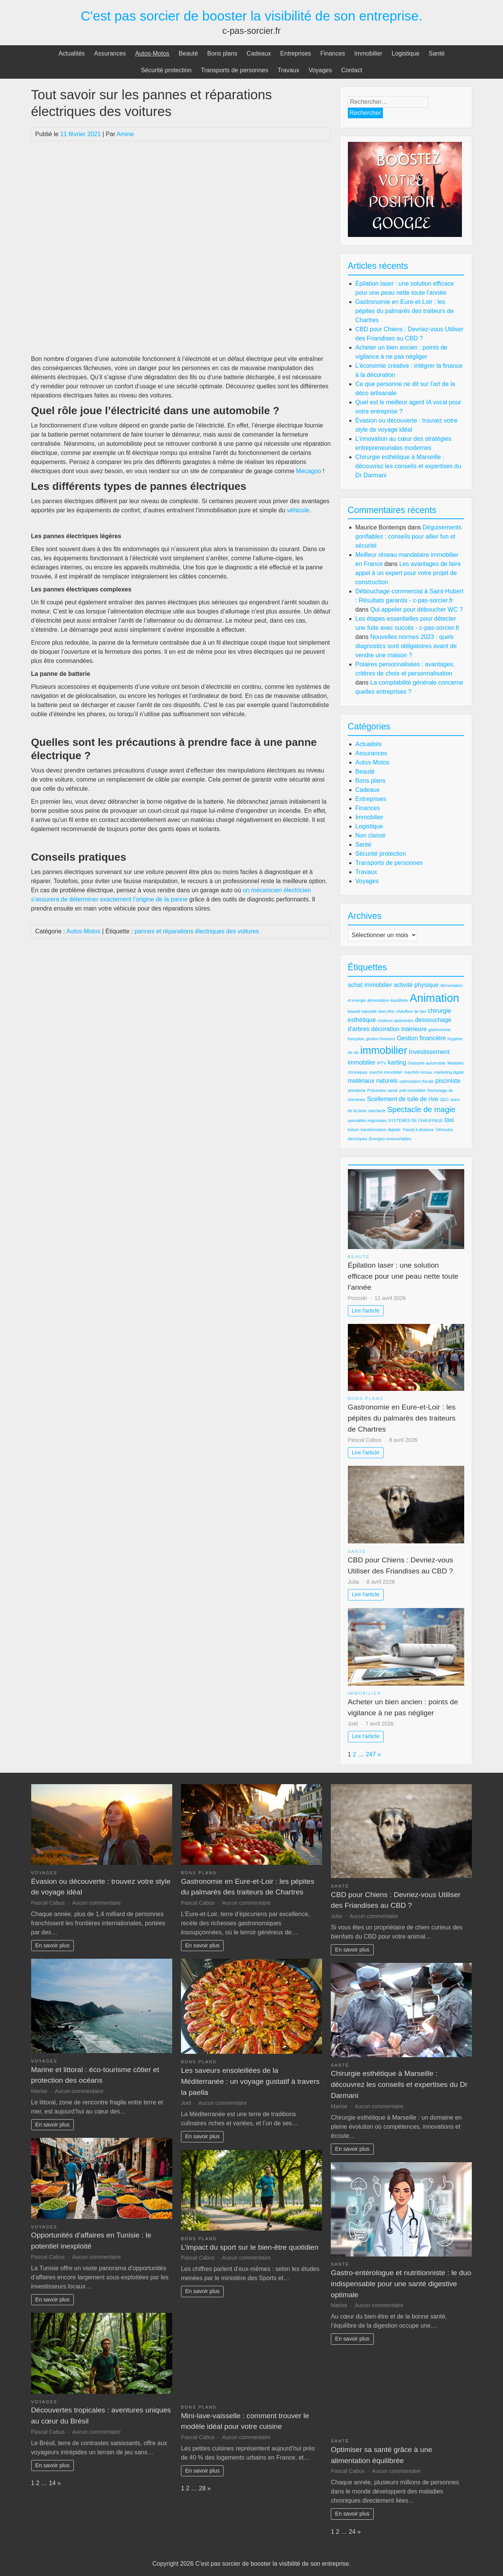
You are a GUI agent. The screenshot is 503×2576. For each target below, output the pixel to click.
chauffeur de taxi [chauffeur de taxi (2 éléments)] (411, 1011)
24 (352, 2531)
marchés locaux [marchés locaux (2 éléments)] (418, 1072)
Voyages (320, 70)
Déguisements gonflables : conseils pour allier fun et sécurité (408, 536)
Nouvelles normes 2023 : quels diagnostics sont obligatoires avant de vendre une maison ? (406, 646)
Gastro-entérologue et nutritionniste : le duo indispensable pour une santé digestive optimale (401, 2284)
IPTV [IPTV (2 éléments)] (381, 1063)
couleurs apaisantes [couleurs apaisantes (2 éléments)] (396, 1020)
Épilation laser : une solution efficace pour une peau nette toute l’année (403, 1276)
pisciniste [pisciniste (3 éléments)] (447, 1080)
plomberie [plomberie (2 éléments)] (357, 1090)
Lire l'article (365, 1311)
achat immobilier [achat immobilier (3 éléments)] (370, 985)
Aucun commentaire (96, 1903)
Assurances (110, 53)
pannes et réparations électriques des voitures (197, 931)
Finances (332, 53)
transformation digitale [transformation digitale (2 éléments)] (381, 1129)
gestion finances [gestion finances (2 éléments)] (380, 1038)
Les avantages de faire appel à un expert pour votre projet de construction (408, 573)
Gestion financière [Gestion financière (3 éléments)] (421, 1038)
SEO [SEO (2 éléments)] (444, 1099)
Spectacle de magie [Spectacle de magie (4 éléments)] (421, 1109)
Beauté (188, 53)
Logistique (405, 53)
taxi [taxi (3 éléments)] (449, 1120)
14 (52, 2483)
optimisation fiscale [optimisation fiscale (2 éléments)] (417, 1081)
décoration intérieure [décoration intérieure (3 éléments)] (399, 1029)
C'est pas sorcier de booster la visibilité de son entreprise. (251, 15)
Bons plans (222, 53)
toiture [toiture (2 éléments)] (353, 1129)
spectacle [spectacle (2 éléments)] (377, 1110)
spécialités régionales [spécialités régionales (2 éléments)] (367, 1120)
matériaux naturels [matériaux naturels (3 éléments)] (373, 1080)
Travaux (288, 70)
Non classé (370, 835)
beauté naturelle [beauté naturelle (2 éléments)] (362, 1011)
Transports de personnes (234, 70)
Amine (125, 134)
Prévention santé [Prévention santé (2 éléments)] (382, 1090)
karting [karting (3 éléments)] (397, 1062)
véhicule (298, 510)
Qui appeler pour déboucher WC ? (416, 609)
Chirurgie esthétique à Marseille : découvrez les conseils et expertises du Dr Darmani (408, 466)
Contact (351, 70)
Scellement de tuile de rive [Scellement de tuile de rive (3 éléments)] (402, 1099)
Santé (437, 53)
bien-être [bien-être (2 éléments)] (386, 1011)
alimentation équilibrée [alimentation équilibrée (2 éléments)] (387, 1000)
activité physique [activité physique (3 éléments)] (416, 985)
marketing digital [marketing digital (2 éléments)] (449, 1072)
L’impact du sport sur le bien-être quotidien (250, 2247)
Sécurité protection (166, 70)
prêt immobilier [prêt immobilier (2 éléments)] (412, 1090)
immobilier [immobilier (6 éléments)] (383, 1050)
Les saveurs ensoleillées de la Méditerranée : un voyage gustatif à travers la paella (250, 2081)
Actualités (72, 53)
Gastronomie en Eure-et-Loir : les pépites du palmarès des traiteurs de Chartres (404, 311)
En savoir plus (52, 1945)
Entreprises (295, 53)
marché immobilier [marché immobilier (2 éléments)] (385, 1072)
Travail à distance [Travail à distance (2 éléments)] (418, 1129)
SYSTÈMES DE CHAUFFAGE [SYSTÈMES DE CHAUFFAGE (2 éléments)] (415, 1120)
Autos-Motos (152, 53)
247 (371, 1754)
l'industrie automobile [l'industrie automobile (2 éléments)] (427, 1063)
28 (202, 2488)
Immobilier (368, 53)
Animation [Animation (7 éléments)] (434, 998)
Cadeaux (259, 53)
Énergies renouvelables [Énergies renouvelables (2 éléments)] (390, 1138)
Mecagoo (308, 471)
